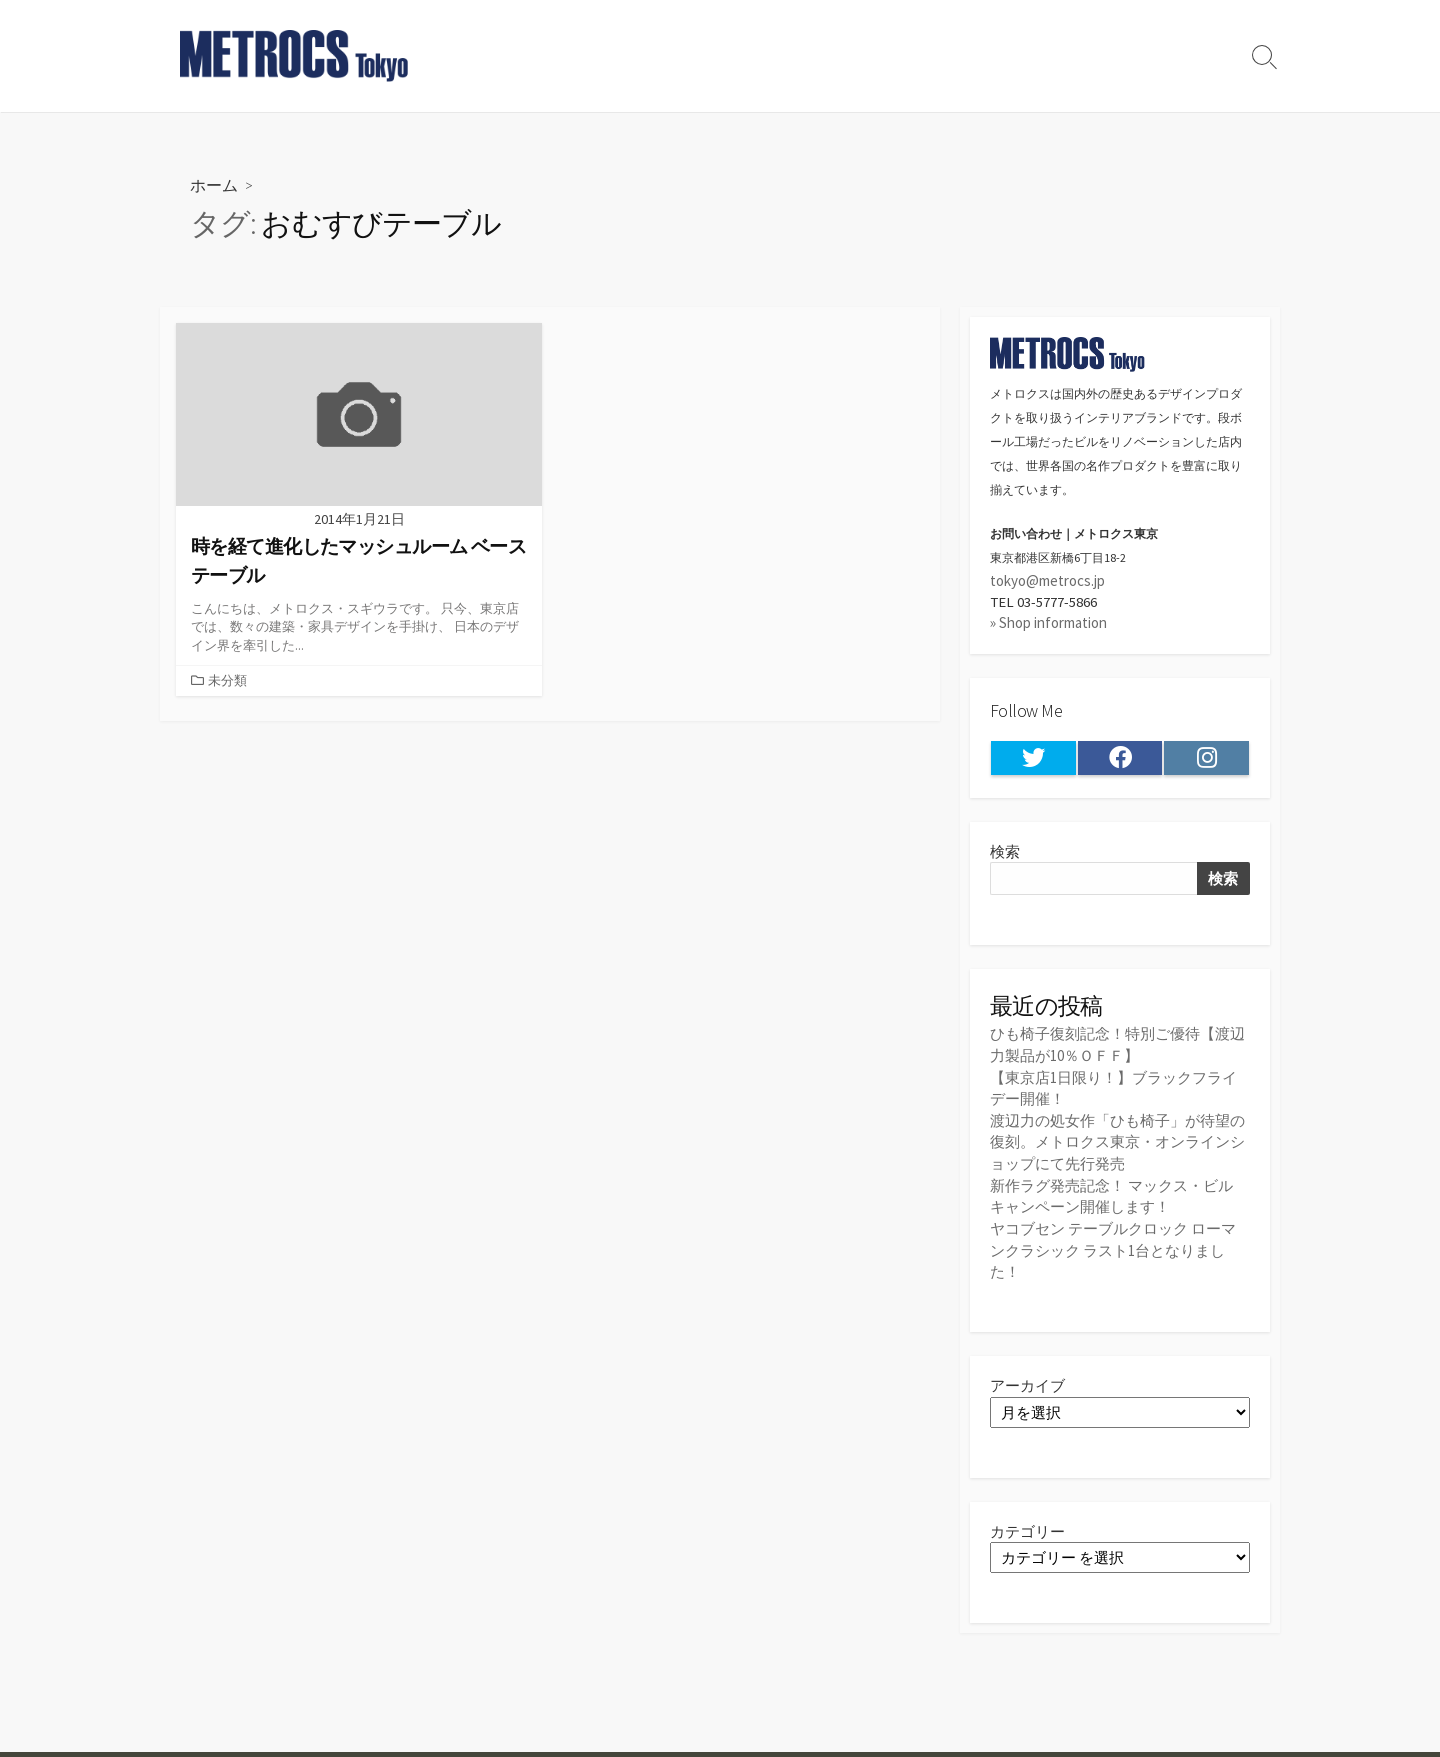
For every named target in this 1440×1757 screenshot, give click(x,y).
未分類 (227, 681)
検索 (1005, 852)
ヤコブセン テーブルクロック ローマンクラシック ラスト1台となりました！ (1113, 1246)
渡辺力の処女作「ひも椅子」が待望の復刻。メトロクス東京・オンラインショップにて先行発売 (1117, 1141)
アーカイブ (1027, 1382)
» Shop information (1048, 623)
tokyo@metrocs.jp (1047, 580)
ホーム (214, 184)
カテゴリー (1027, 1528)
